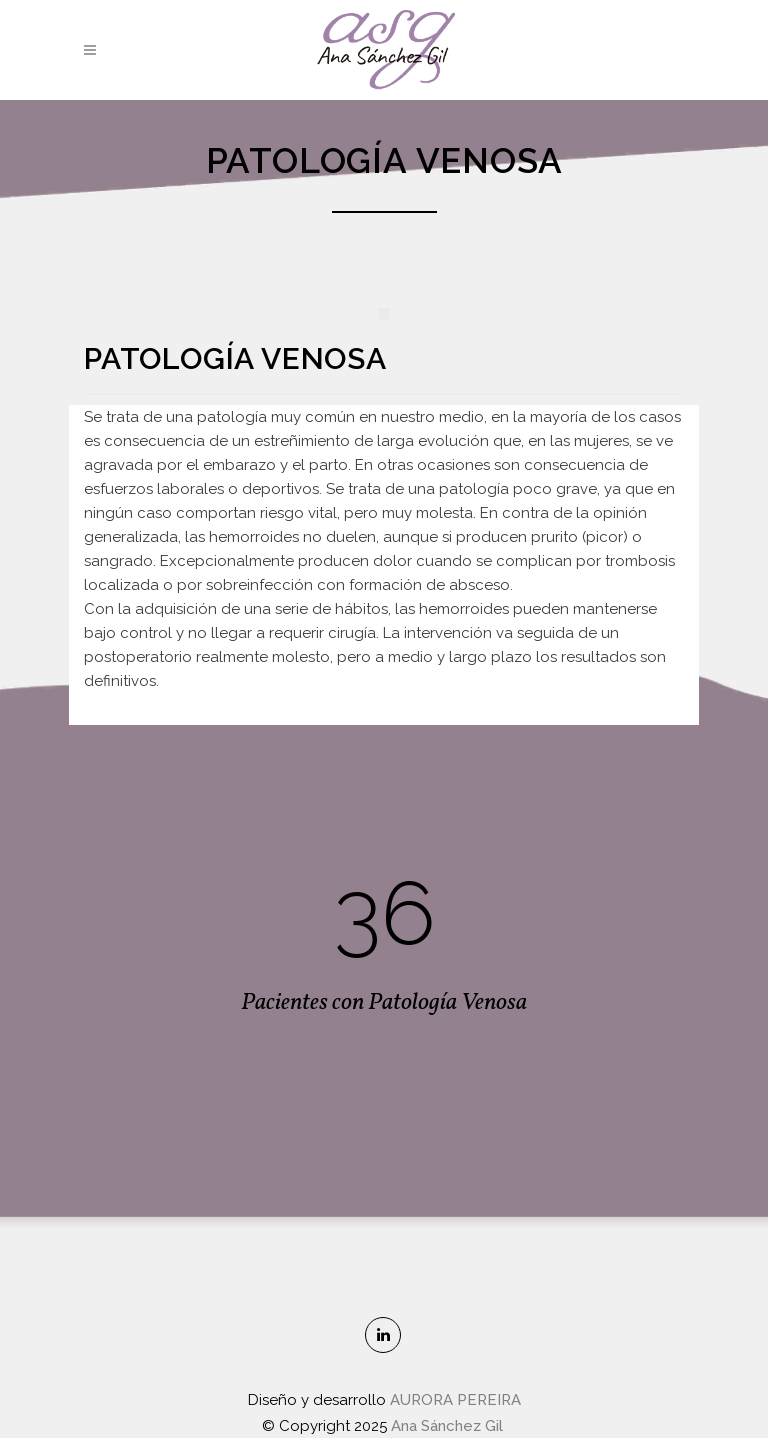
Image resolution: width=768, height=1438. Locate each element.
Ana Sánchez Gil (449, 1426)
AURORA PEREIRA (455, 1400)
